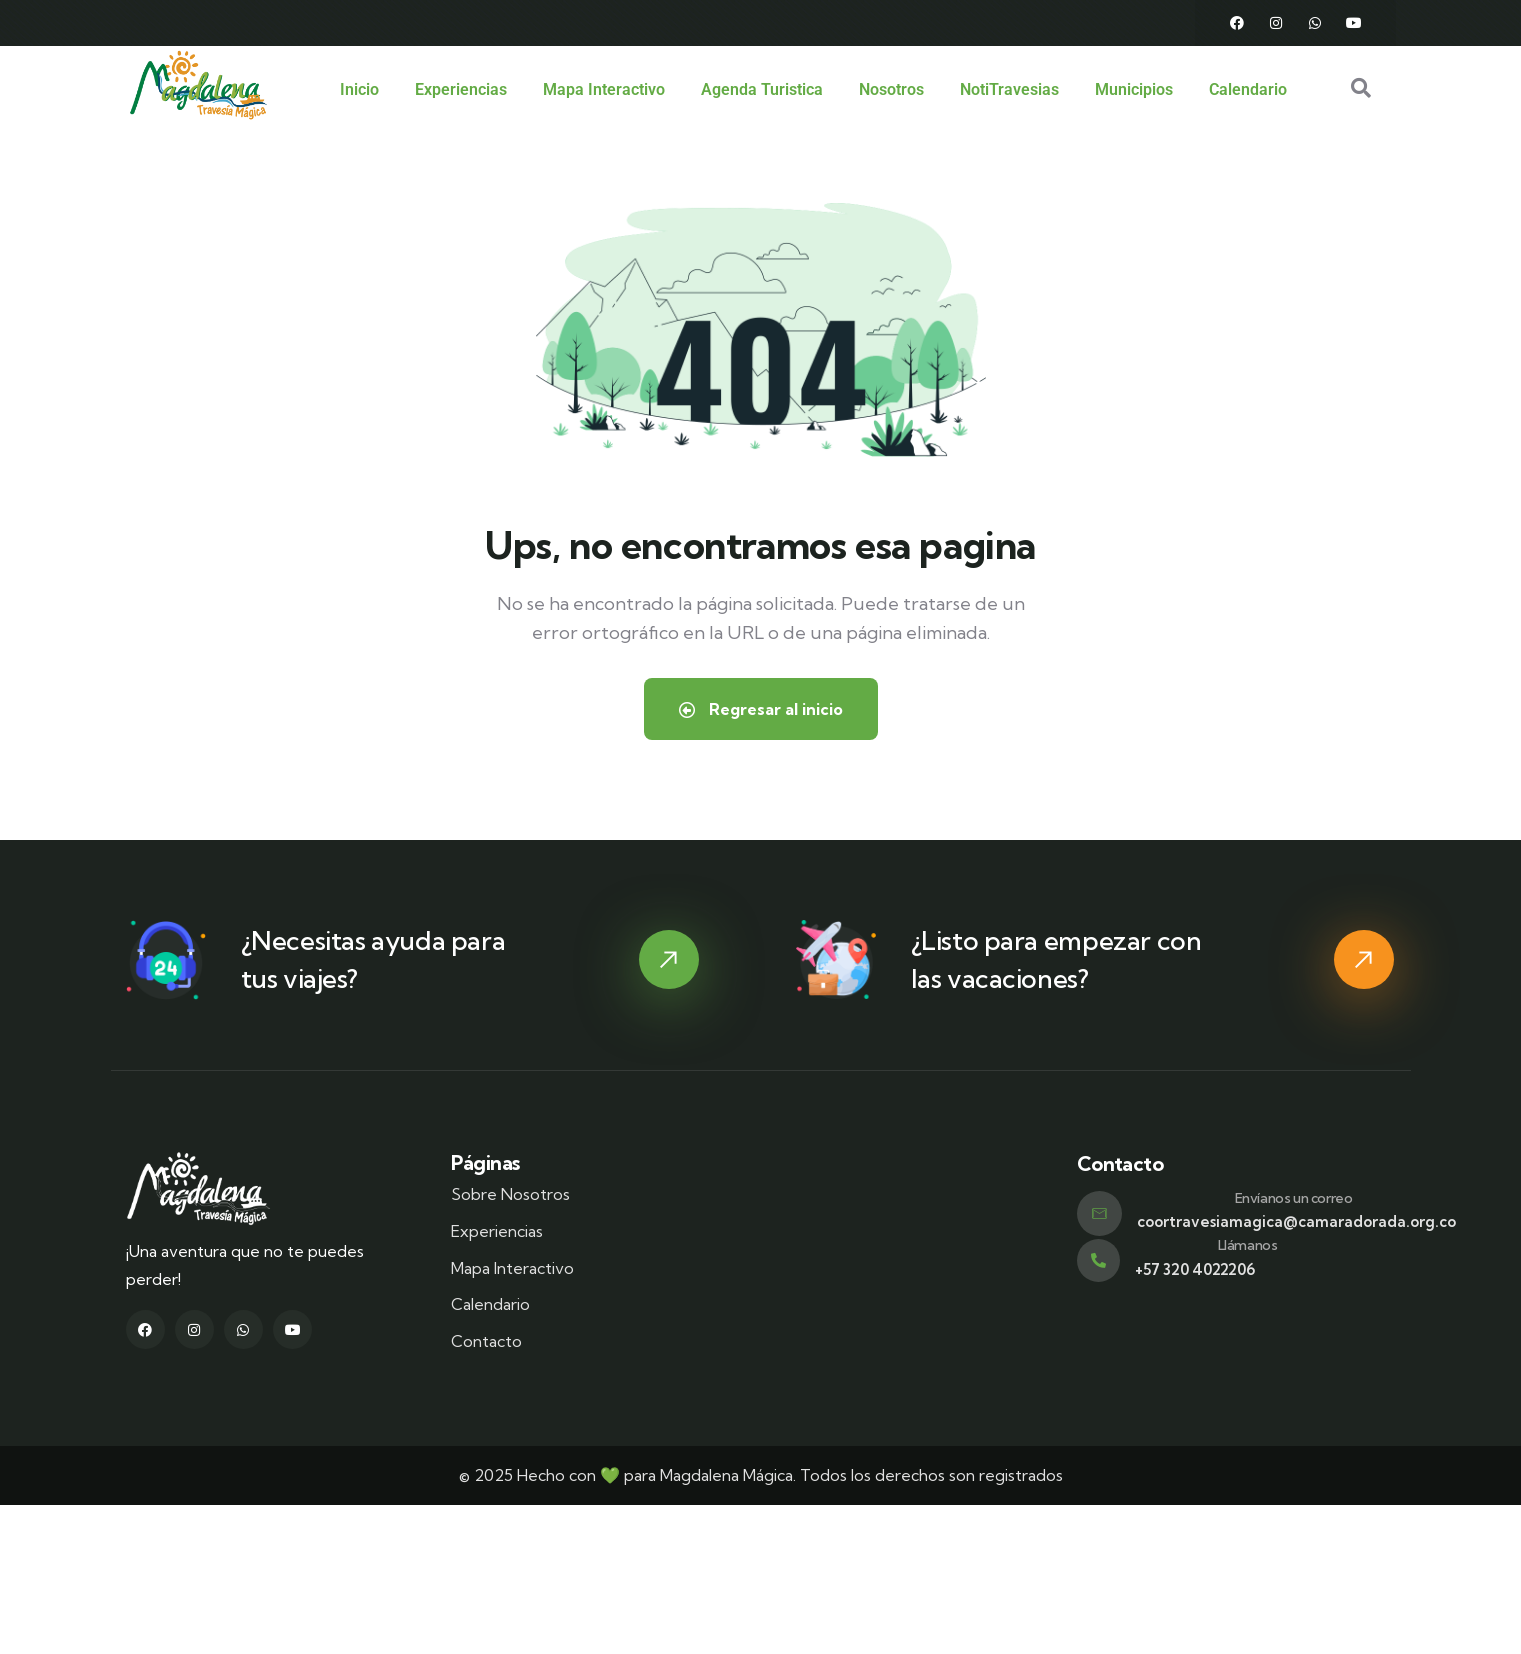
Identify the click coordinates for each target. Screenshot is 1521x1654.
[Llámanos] (1098, 1259)
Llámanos (1248, 1244)
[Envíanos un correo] (1099, 1212)
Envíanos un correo (1294, 1197)
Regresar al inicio (761, 708)
